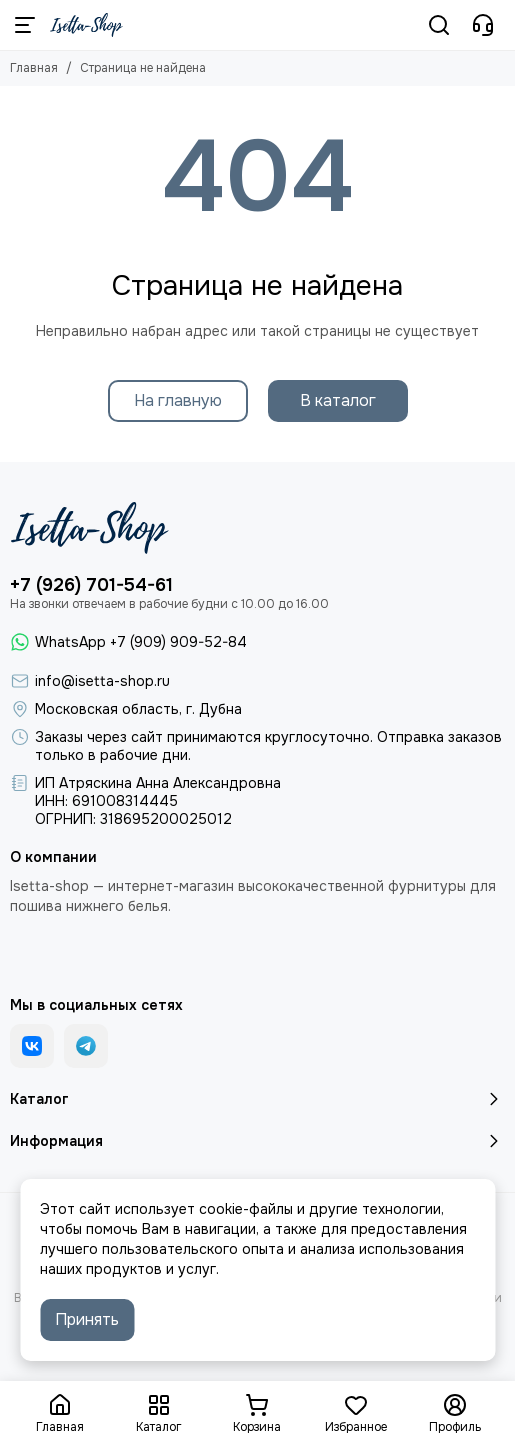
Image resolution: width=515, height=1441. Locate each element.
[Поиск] (439, 25)
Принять (87, 1319)
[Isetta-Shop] (86, 25)
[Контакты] (483, 25)
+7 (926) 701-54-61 (91, 585)
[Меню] (25, 25)
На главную (178, 400)
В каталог (338, 400)
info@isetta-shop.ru (102, 681)
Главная (34, 68)
